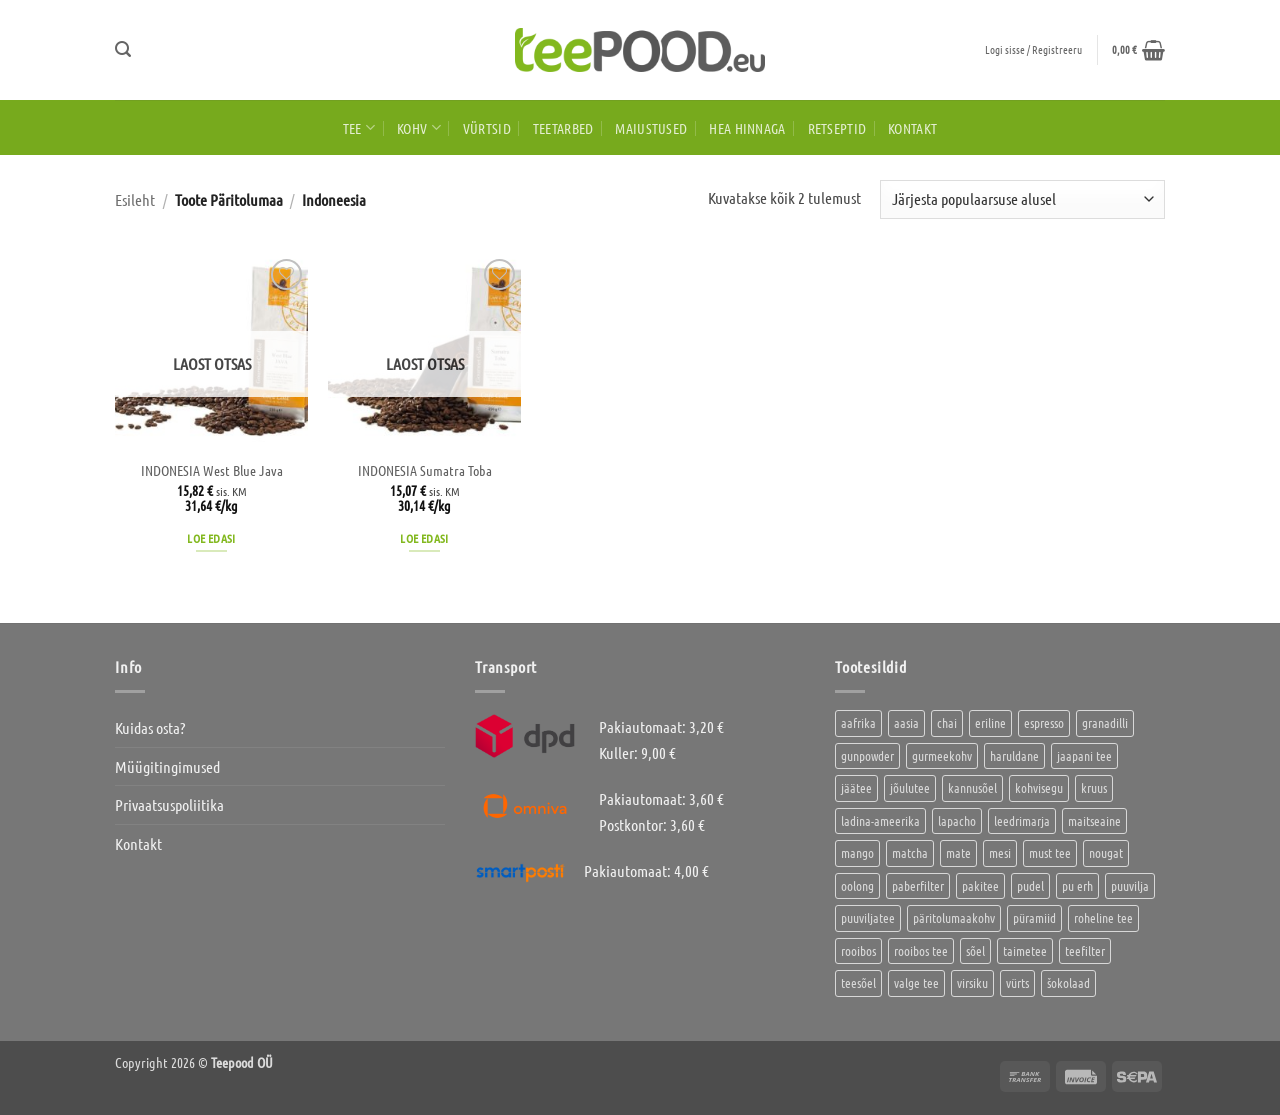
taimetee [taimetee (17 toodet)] (1025, 950)
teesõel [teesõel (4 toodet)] (858, 982)
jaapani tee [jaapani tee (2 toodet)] (1084, 755)
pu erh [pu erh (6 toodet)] (1077, 885)
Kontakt (912, 128)
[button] (123, 49)
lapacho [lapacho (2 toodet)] (957, 820)
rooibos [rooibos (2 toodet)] (858, 950)
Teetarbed (563, 128)
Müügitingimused (167, 766)
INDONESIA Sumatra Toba (425, 470)
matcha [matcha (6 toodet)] (910, 852)
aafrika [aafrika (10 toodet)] (858, 722)
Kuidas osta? (150, 727)
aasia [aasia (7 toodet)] (906, 722)
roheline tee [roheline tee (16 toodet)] (1103, 917)
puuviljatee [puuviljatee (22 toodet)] (868, 917)
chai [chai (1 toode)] (947, 722)
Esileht (135, 199)
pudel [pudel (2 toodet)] (1030, 885)
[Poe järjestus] (1022, 199)
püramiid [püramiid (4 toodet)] (1034, 917)
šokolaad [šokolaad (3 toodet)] (1068, 982)
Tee (359, 127)
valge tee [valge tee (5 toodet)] (916, 982)
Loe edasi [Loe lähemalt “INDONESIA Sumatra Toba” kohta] (424, 538)
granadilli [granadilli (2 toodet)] (1105, 722)
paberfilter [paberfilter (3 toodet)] (918, 885)
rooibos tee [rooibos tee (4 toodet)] (921, 950)
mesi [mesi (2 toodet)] (1000, 852)
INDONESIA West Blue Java (212, 470)
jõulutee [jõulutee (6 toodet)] (910, 787)
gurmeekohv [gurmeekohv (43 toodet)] (942, 755)
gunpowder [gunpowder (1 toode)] (867, 755)
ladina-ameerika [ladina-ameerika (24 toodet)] (880, 820)
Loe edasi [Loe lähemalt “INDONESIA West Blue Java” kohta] (211, 538)
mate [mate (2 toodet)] (958, 852)
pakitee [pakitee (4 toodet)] (980, 885)
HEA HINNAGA (747, 128)
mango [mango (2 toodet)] (857, 852)
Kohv (419, 127)
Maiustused (651, 128)
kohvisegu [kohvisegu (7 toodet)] (1039, 787)
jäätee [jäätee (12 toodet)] (856, 787)
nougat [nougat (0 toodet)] (1106, 852)
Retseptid (837, 128)
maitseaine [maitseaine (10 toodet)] (1094, 820)
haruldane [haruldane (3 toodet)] (1014, 755)
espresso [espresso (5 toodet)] (1044, 722)
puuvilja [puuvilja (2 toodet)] (1130, 885)
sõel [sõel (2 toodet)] (975, 950)
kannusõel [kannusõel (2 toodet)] (972, 787)
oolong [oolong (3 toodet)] (857, 885)
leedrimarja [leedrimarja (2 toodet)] (1022, 820)
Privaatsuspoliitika (169, 804)
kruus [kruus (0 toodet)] (1094, 787)
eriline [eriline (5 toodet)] (990, 722)
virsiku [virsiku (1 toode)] (972, 982)
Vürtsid (487, 128)
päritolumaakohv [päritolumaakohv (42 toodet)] (954, 917)
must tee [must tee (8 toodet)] (1050, 852)
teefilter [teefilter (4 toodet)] (1085, 950)
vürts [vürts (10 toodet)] (1017, 982)
